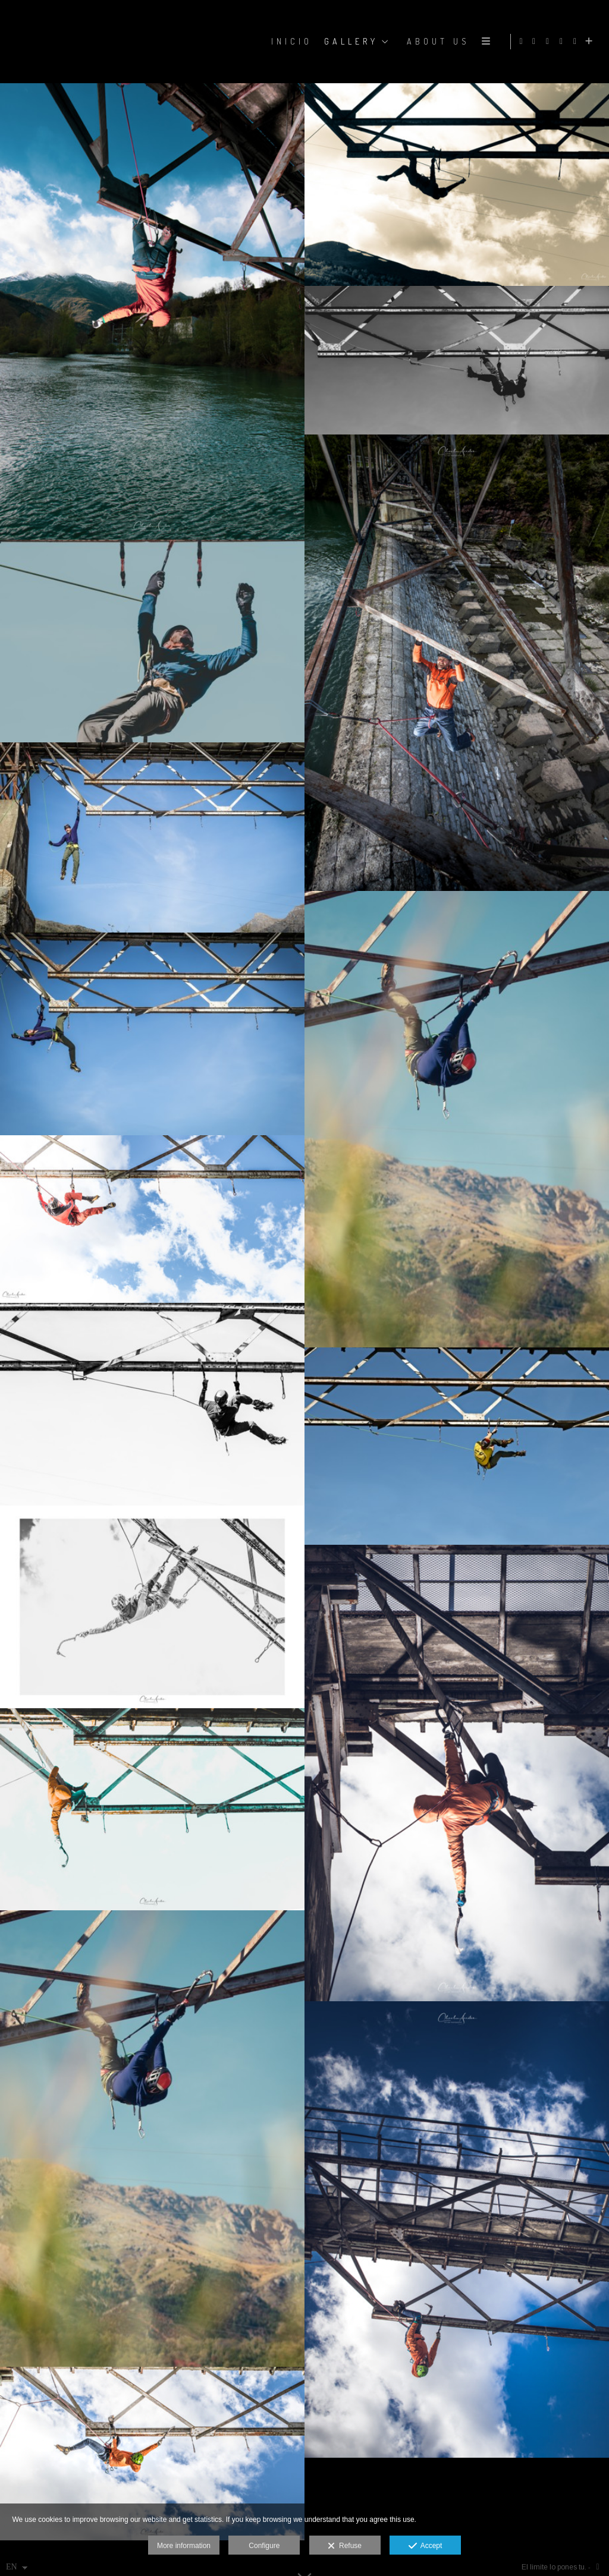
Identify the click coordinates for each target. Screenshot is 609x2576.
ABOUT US (437, 41)
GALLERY (350, 41)
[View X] (563, 42)
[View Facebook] (536, 42)
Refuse (345, 2546)
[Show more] (591, 42)
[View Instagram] (549, 42)
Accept (425, 2546)
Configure (264, 2546)
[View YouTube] (577, 42)
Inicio (290, 41)
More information (184, 2546)
